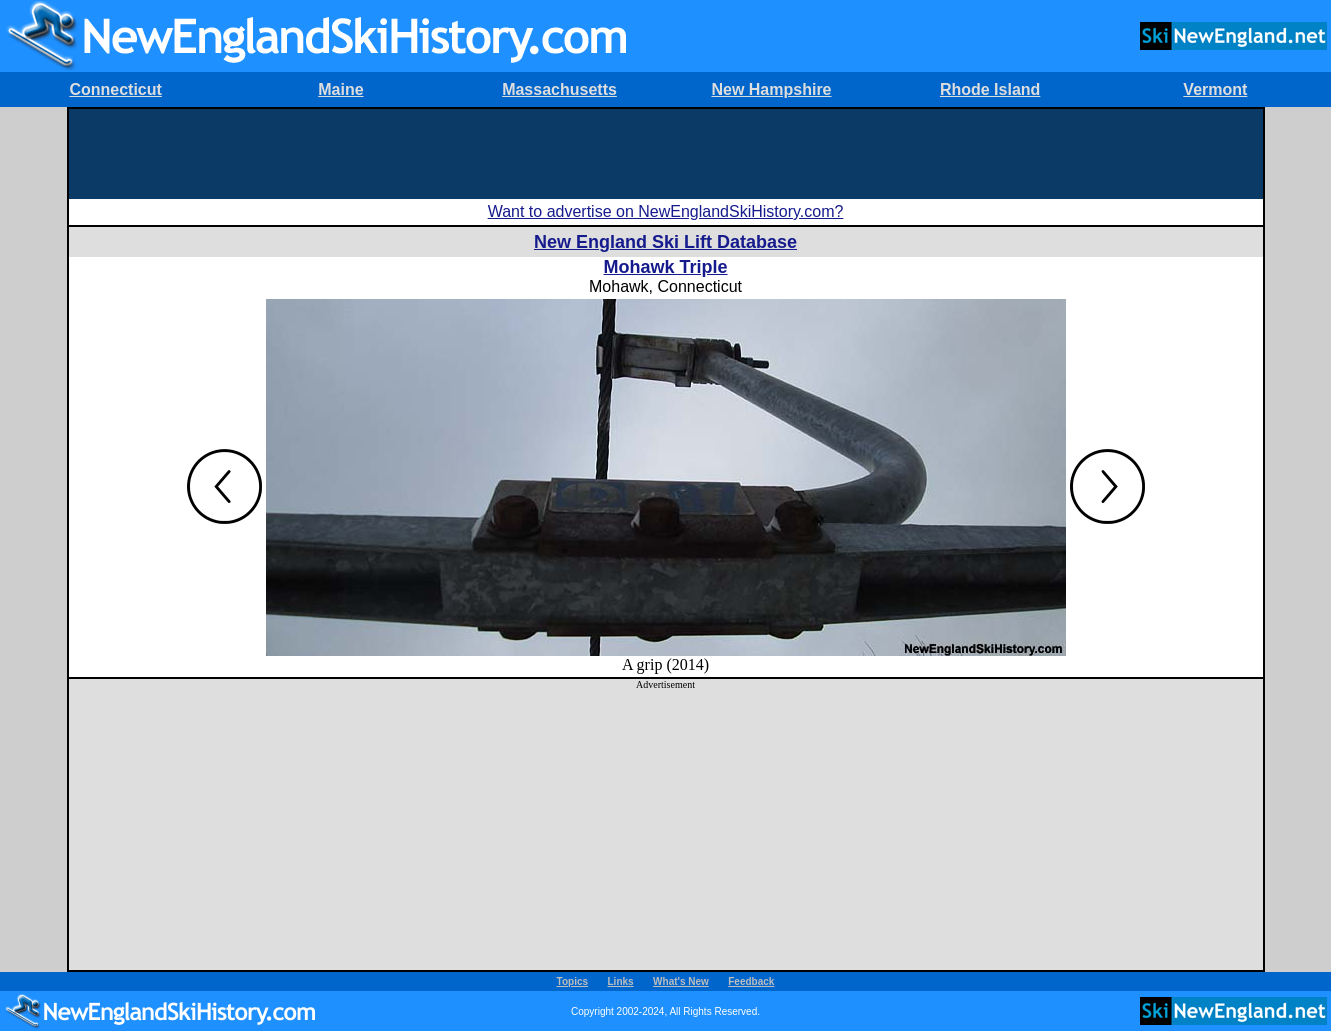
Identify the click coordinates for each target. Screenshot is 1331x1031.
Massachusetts (559, 89)
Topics (572, 981)
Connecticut (115, 89)
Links (621, 981)
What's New (681, 981)
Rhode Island (990, 89)
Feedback (751, 981)
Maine (340, 89)
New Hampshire (771, 89)
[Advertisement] (666, 154)
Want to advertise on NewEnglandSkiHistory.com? (666, 211)
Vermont (1215, 89)
